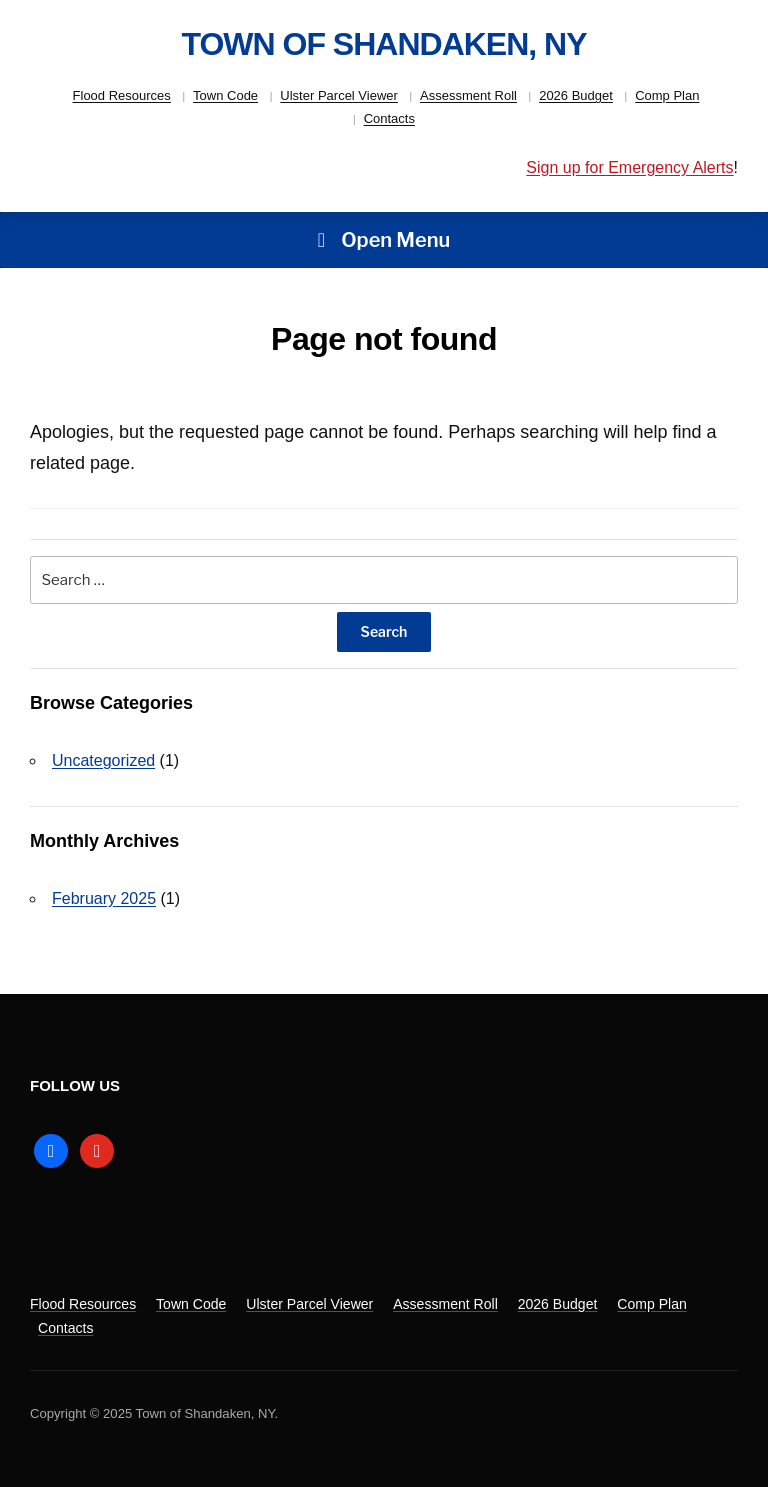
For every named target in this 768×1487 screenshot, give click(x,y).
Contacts (389, 118)
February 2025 (104, 898)
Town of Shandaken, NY (383, 44)
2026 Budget (576, 95)
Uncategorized (103, 760)
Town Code (225, 95)
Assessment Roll (468, 95)
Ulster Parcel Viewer (339, 95)
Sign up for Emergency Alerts (629, 167)
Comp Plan (667, 95)
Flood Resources (122, 95)
